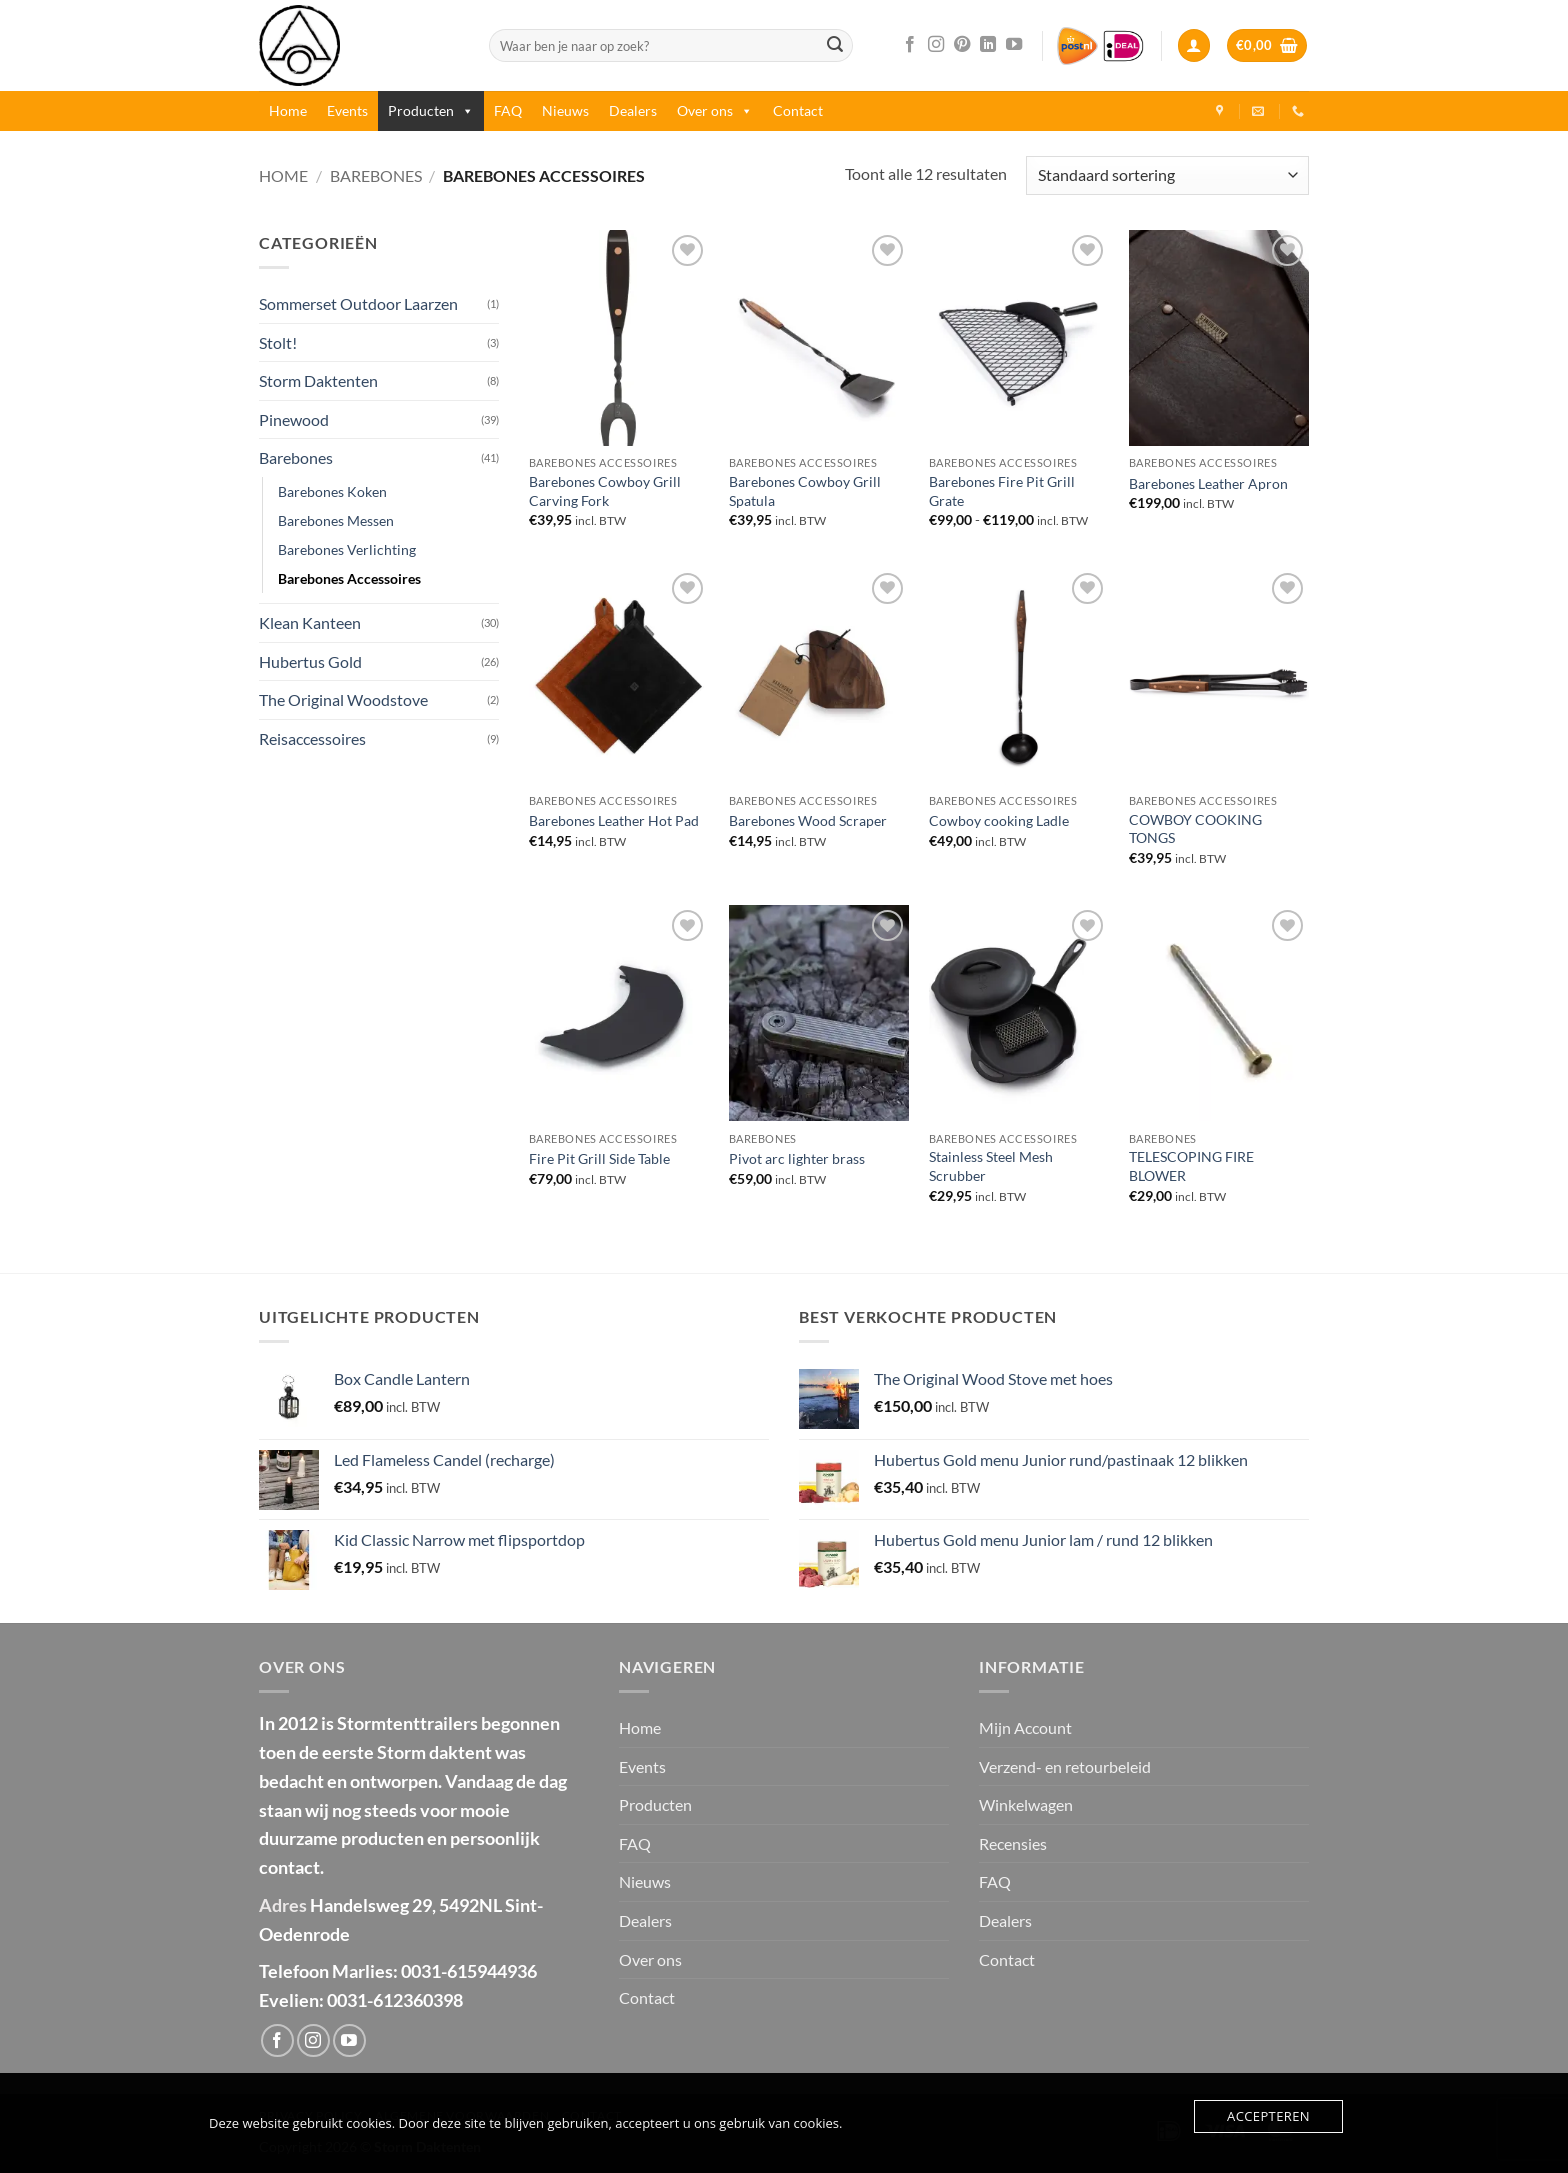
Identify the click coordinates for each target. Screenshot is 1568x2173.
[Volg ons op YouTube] (1014, 45)
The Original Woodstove (343, 699)
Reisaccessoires (312, 738)
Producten (431, 110)
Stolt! (278, 342)
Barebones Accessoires (349, 578)
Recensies (1013, 1843)
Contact (798, 110)
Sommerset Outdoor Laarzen (358, 303)
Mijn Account (1025, 1727)
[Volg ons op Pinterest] (962, 45)
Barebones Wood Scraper (808, 820)
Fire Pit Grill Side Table (599, 1158)
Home (288, 110)
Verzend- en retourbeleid (1065, 1766)
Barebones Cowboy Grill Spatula (805, 491)
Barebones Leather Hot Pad (614, 820)
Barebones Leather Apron (1208, 483)
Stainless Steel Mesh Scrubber (991, 1166)
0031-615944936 (469, 1971)
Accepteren (1268, 2116)
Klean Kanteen (310, 622)
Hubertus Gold (310, 661)
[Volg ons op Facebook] (910, 45)
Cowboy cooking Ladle (999, 820)
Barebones (376, 175)
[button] (1194, 45)
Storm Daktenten (318, 380)
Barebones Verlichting (347, 549)
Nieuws (565, 110)
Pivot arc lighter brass (797, 1158)
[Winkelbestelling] (1167, 175)
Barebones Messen (336, 520)
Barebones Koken (332, 491)
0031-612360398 (395, 2000)
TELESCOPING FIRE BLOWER (1191, 1166)
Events (347, 110)
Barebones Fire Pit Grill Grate (1002, 491)
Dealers (633, 110)
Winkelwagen (1026, 1804)
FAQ (508, 110)
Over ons (715, 110)
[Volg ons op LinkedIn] (988, 45)
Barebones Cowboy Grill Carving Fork (605, 491)
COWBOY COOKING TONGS (1195, 829)
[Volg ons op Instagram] (936, 45)
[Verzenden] (835, 46)
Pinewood (294, 419)
